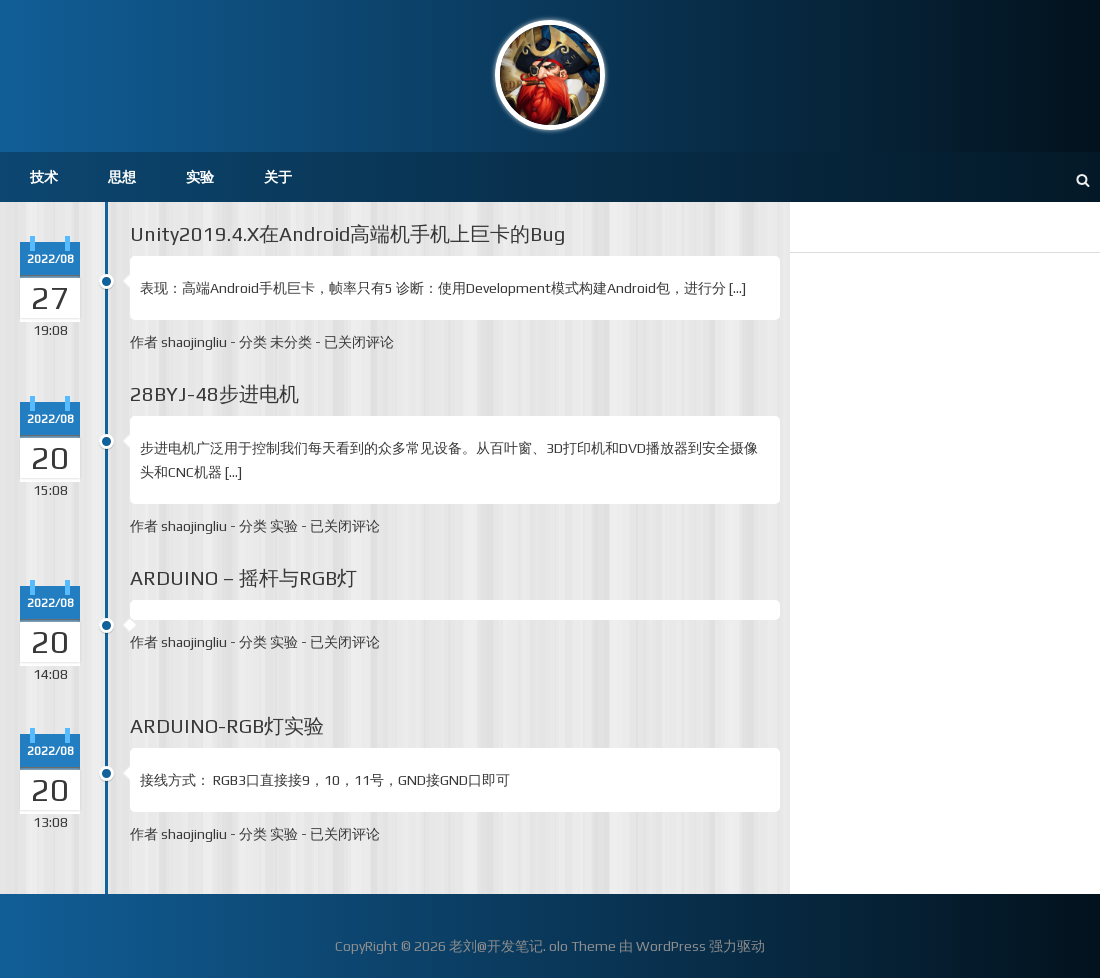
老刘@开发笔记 (496, 946)
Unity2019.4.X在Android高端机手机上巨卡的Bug (347, 233)
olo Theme (582, 946)
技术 (44, 177)
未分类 (291, 342)
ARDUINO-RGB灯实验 (227, 725)
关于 (278, 177)
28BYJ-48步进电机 (214, 393)
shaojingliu (194, 342)
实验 (200, 177)
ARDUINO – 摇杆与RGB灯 (243, 577)
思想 (122, 177)
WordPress (671, 946)
